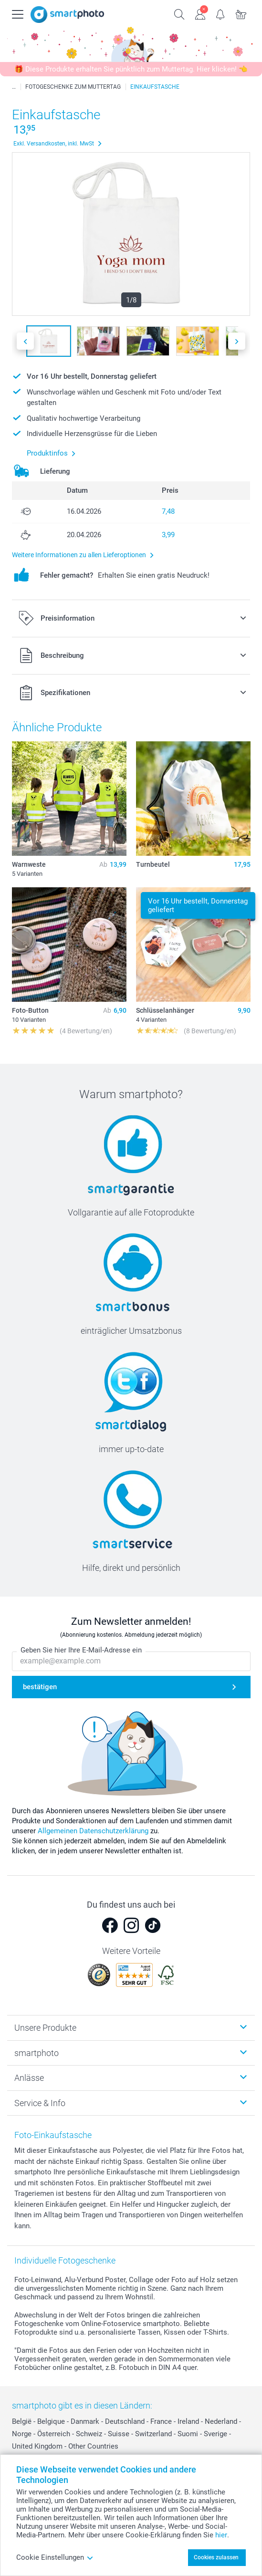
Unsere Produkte (45, 2028)
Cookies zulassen (216, 2557)
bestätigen (40, 1687)
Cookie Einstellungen (55, 2557)
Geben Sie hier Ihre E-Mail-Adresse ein (81, 1650)
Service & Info (39, 2103)
